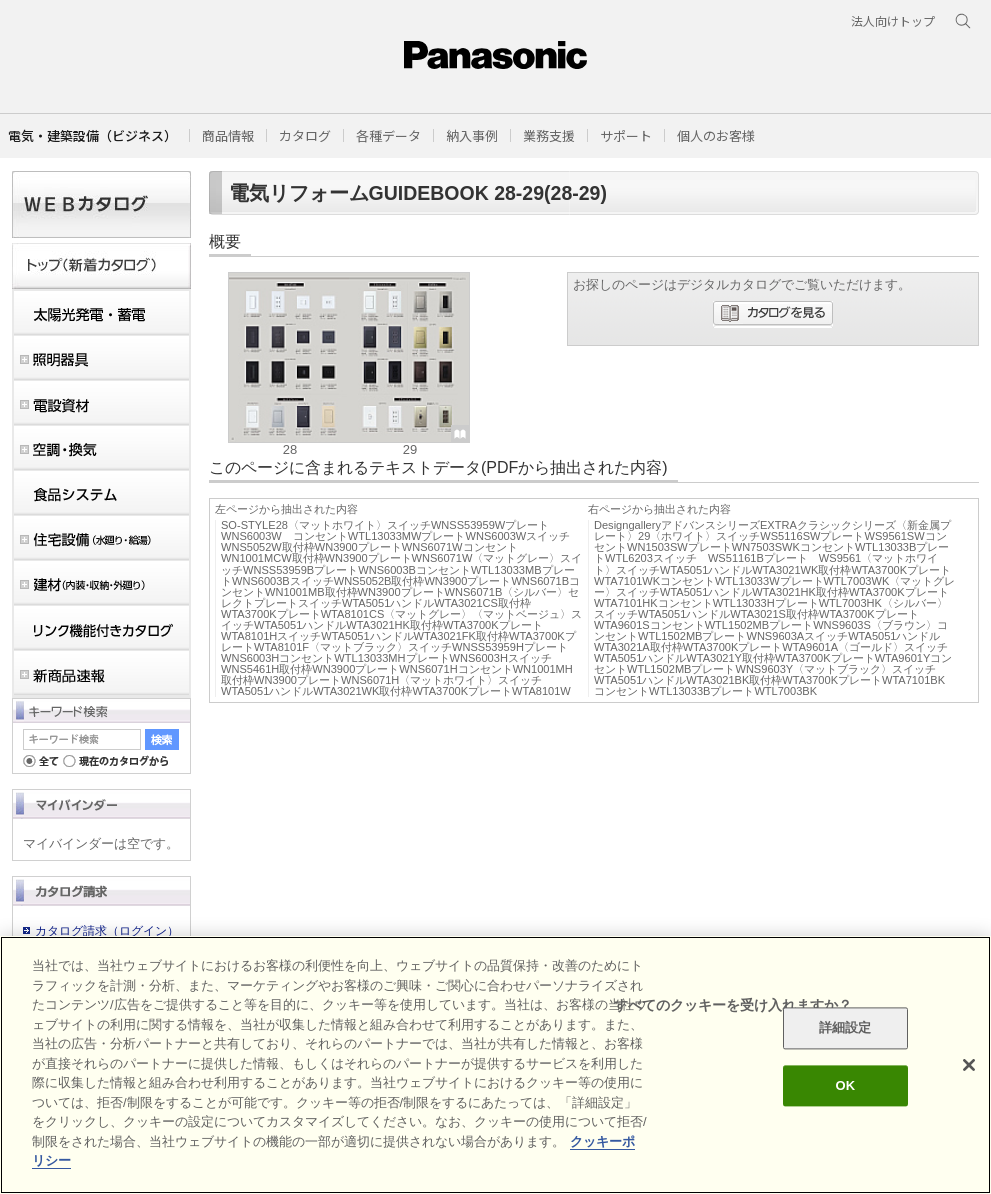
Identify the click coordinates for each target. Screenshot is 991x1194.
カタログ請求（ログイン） (107, 931)
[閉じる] (969, 1065)
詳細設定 (845, 1028)
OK (845, 1085)
